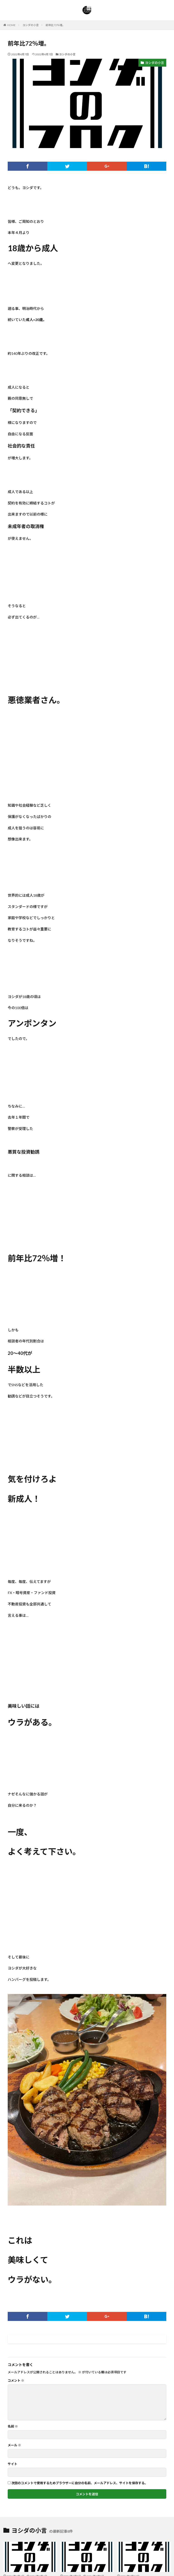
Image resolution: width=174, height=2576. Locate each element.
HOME (11, 25)
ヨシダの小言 (30, 25)
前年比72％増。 (55, 25)
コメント (16, 2380)
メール (14, 2445)
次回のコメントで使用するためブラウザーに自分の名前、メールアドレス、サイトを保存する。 (79, 2483)
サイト (12, 2464)
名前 (13, 2426)
